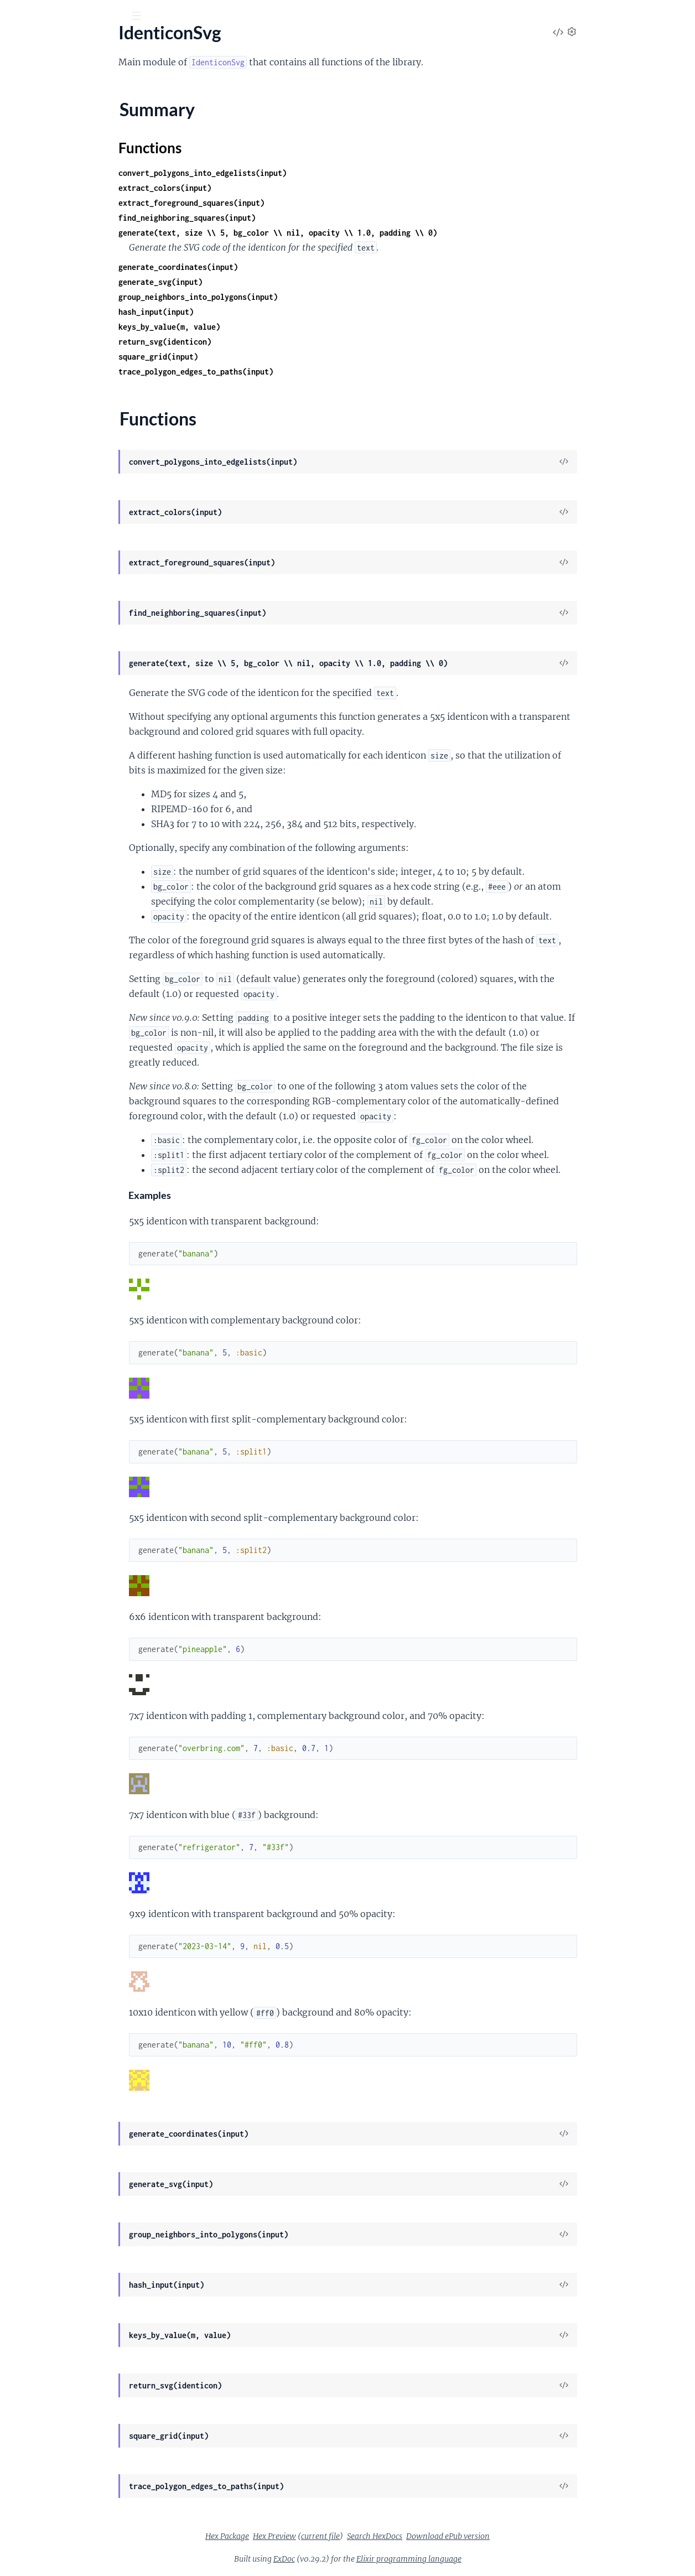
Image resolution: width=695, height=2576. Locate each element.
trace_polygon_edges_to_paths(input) (278, 371)
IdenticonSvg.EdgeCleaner (58, 193)
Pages (23, 77)
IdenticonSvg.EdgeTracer (55, 208)
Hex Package (310, 2536)
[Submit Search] (16, 16)
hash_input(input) (239, 311)
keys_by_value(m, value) (252, 326)
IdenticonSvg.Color (44, 163)
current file (403, 2536)
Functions (37, 143)
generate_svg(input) (243, 282)
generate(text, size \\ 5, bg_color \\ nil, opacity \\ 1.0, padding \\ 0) (360, 232)
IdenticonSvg (78, 43)
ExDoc (367, 2559)
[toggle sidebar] (150, 17)
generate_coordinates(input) (261, 267)
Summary (36, 130)
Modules (66, 77)
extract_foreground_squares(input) (274, 202)
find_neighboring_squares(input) (270, 217)
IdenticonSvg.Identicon (52, 223)
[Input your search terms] (83, 16)
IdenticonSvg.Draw (44, 178)
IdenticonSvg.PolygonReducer (65, 238)
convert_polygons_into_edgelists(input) (285, 173)
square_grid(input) (241, 356)
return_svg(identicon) (247, 341)
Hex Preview (357, 2536)
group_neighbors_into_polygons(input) (281, 297)
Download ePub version (531, 2536)
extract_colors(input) (247, 188)
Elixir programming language (491, 2559)
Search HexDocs (457, 2536)
